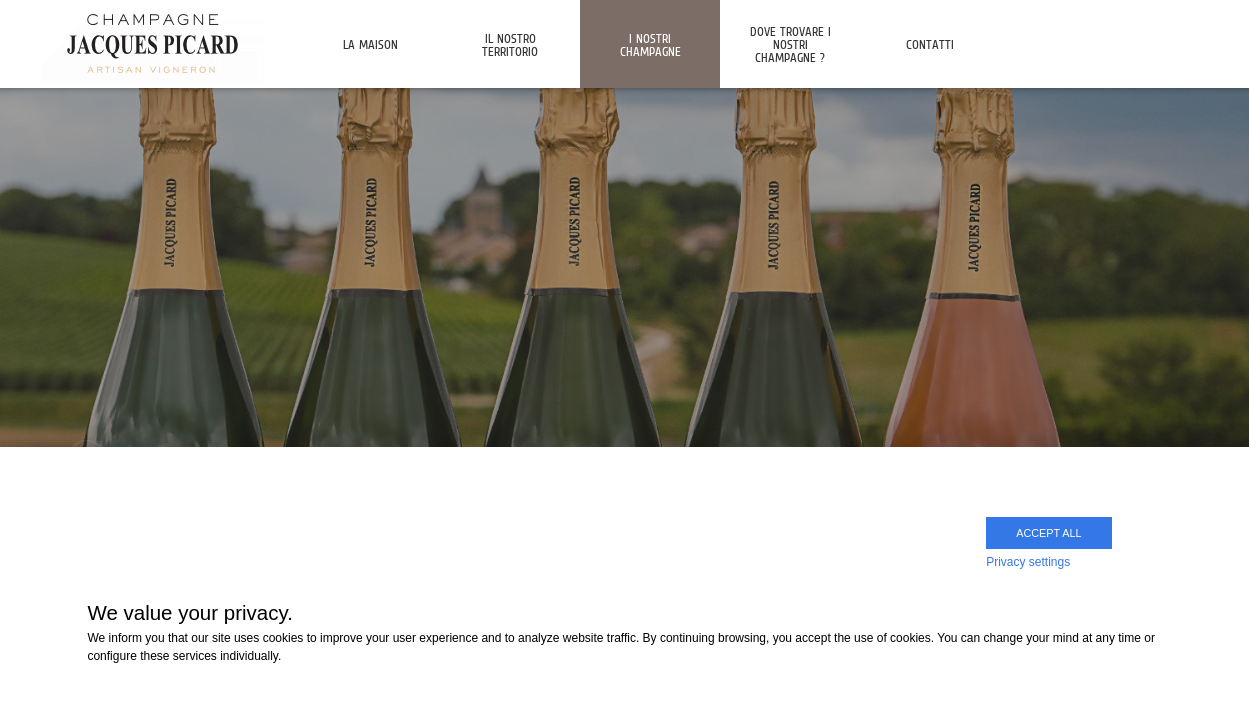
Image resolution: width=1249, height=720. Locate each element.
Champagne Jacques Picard (152, 42)
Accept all (1048, 533)
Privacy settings (1028, 562)
